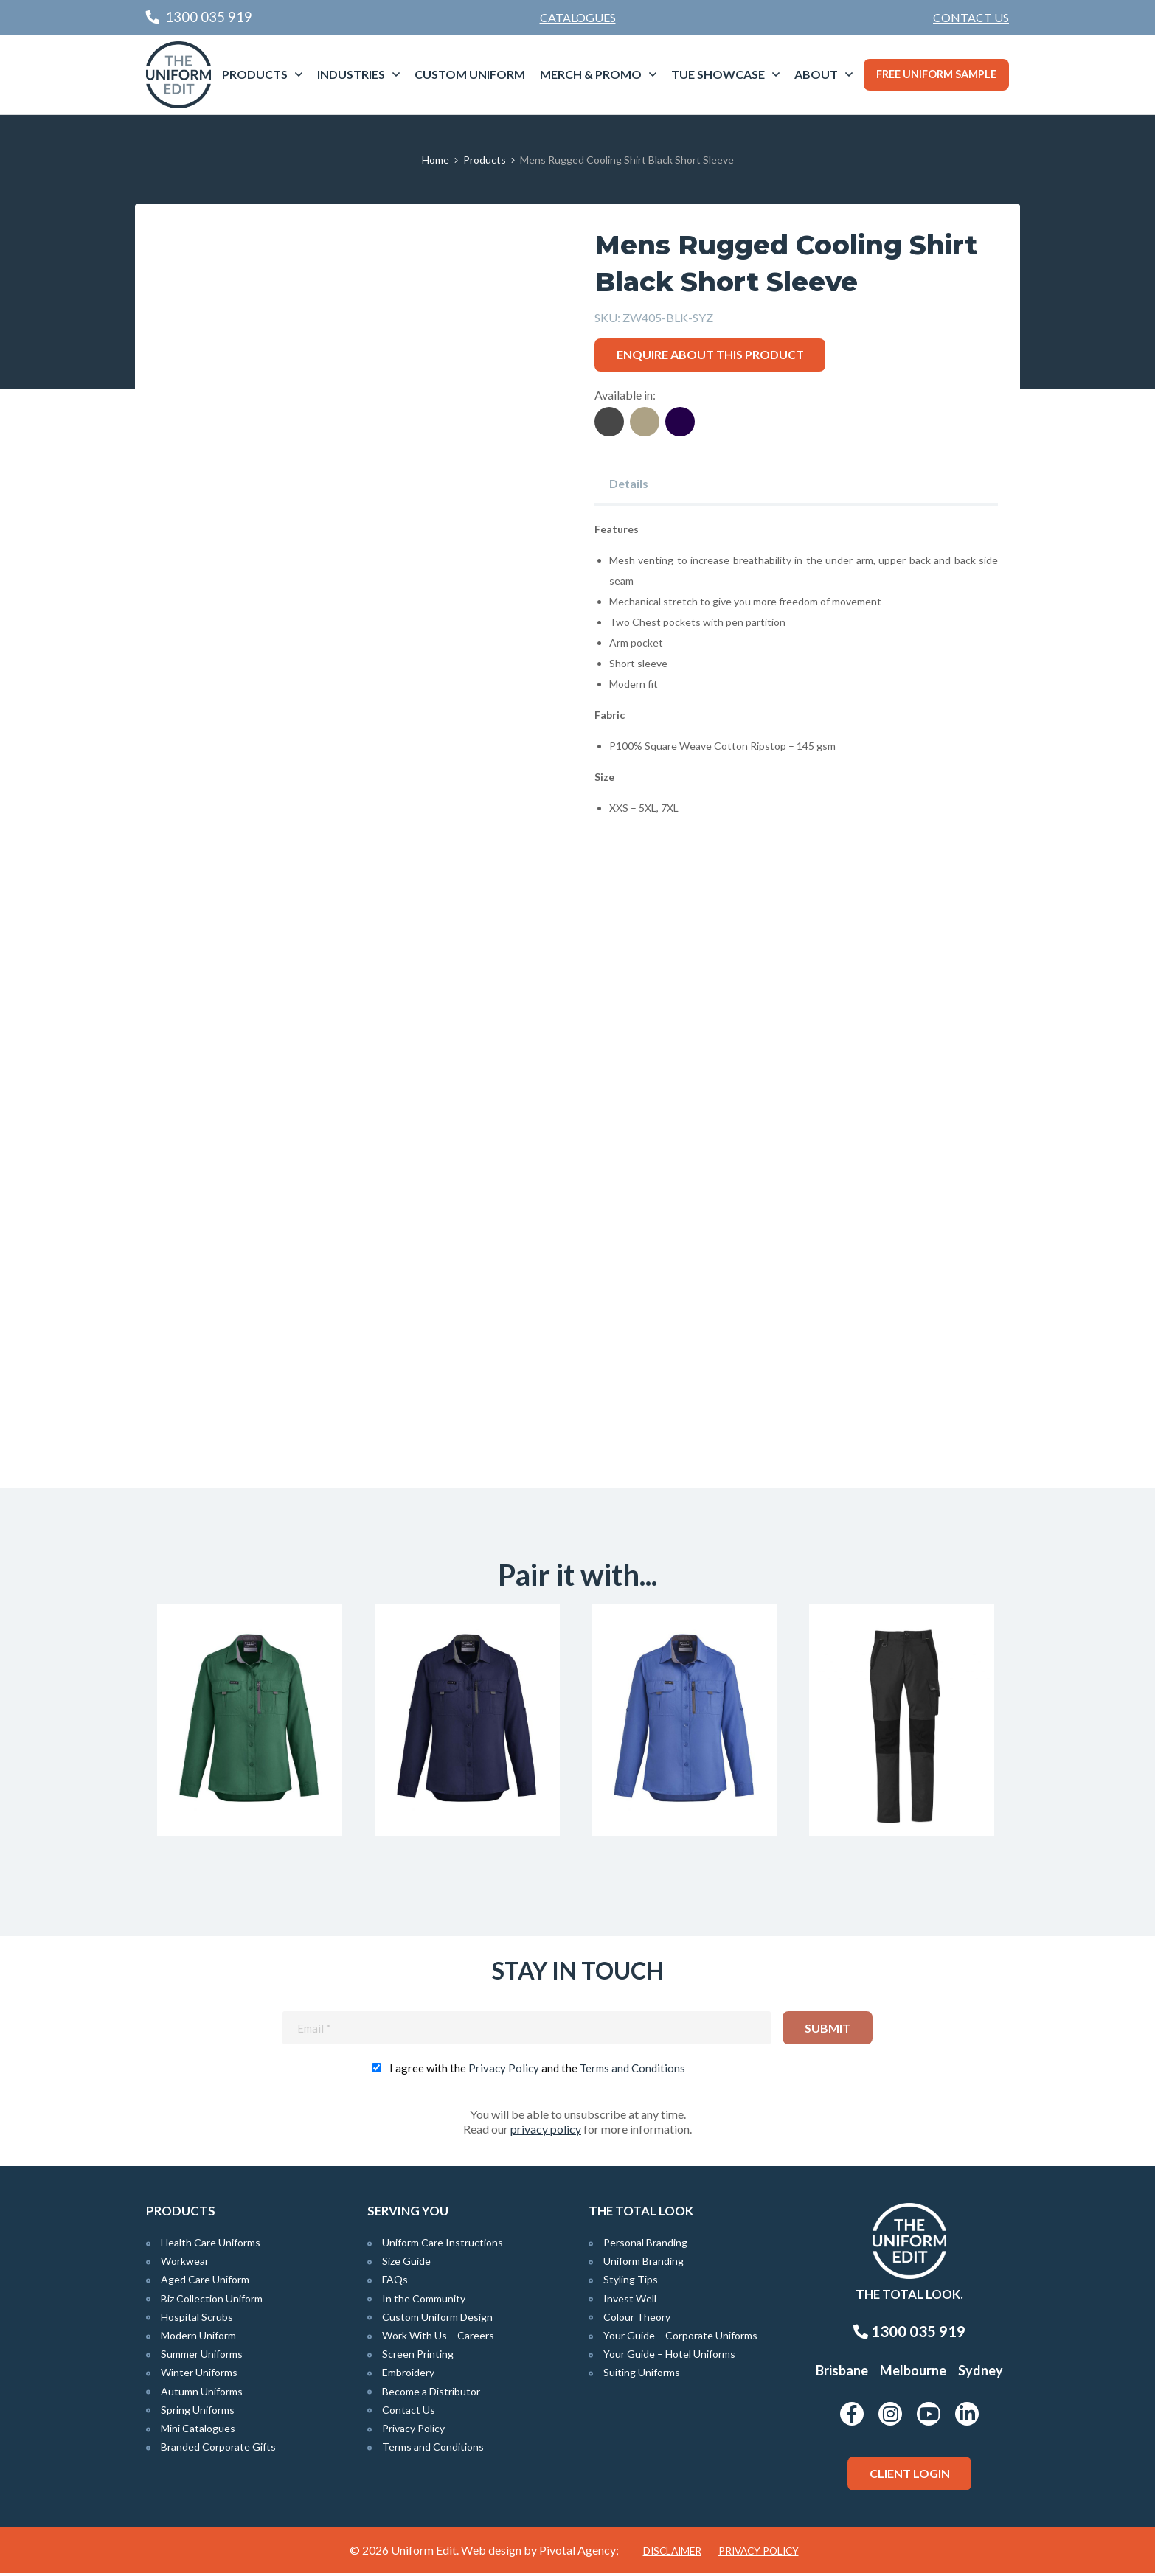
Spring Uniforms (198, 2412)
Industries (351, 74)
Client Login (910, 2477)
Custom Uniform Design (437, 2320)
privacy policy (545, 2133)
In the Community (423, 2301)
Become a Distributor (431, 2394)
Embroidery (408, 2376)
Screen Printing (418, 2357)
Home (435, 159)
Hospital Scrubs (197, 2320)
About (816, 74)
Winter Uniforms (199, 2376)
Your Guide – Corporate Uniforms (680, 2339)
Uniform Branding (643, 2264)
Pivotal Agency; (579, 2553)
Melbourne (913, 2374)
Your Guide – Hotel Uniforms (669, 2357)
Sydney (980, 2374)
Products (255, 74)
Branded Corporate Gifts (218, 2450)
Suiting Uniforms (641, 2376)
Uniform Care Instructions (442, 2246)
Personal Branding (645, 2246)
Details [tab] (628, 483)
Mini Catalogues (198, 2432)
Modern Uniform (198, 2339)
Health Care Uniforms (210, 2246)
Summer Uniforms (202, 2357)
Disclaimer (672, 2554)
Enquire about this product (710, 354)
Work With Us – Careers (438, 2339)
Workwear (185, 2264)
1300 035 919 (909, 2335)
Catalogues (578, 17)
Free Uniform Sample (936, 74)
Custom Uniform (470, 74)
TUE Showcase (718, 74)
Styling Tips (630, 2283)
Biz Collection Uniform (212, 2301)
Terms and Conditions (632, 2071)
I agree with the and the (537, 2071)
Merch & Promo (591, 74)
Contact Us (971, 17)
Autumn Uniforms (202, 2394)
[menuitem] (971, 17)
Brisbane (842, 2374)
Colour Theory (636, 2320)
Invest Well (629, 2301)
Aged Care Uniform (205, 2283)
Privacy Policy (503, 2071)
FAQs (395, 2283)
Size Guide (406, 2264)
